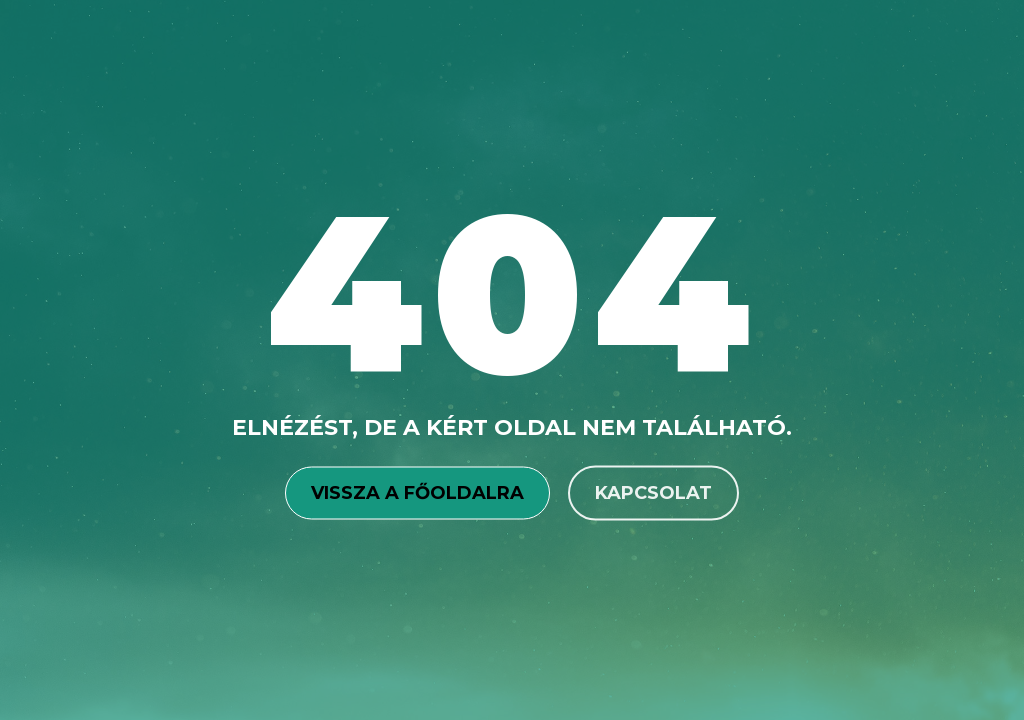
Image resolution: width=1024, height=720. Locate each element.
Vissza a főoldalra (417, 492)
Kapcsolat (653, 492)
